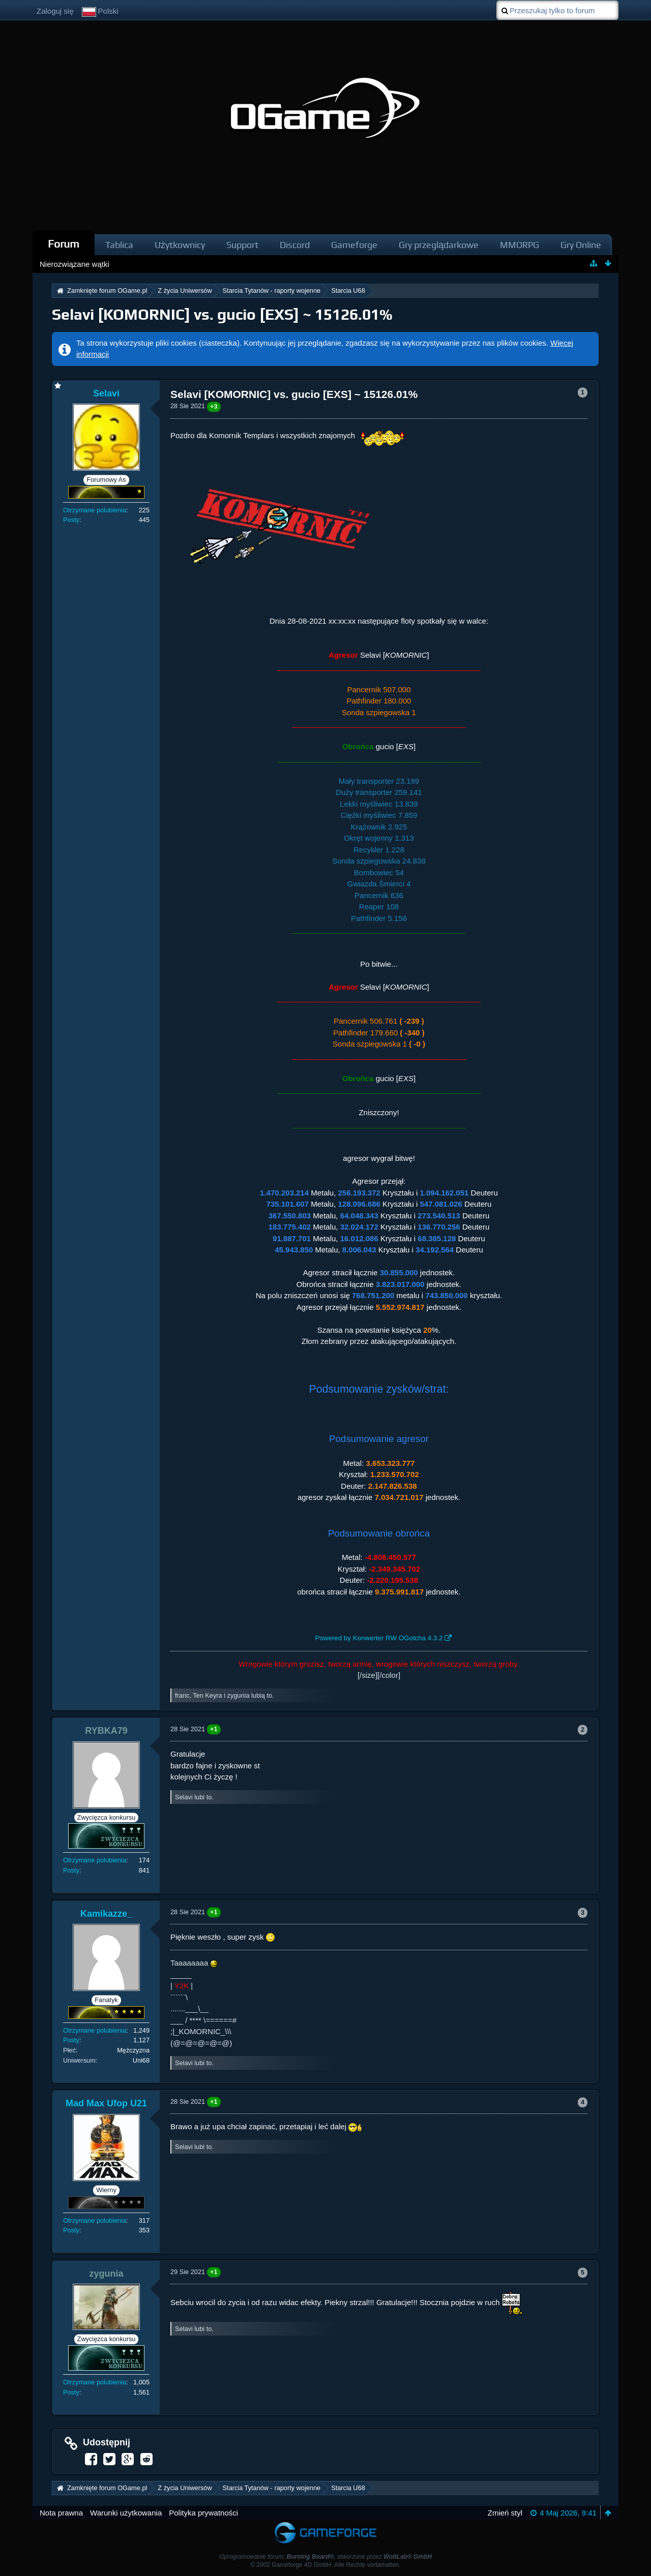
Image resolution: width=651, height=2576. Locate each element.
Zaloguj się (55, 11)
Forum (63, 243)
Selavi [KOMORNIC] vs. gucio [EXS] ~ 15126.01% (222, 314)
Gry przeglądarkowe (439, 244)
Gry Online (580, 244)
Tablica (119, 244)
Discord (295, 244)
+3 (214, 406)
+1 (214, 1729)
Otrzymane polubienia (94, 510)
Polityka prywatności (203, 2512)
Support (242, 244)
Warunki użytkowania (126, 2512)
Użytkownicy (180, 244)
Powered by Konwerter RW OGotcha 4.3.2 (379, 1638)
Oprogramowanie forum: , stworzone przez (325, 2556)
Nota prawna (61, 2512)
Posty (71, 520)
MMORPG (519, 244)
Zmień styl (505, 2512)
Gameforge (354, 244)
